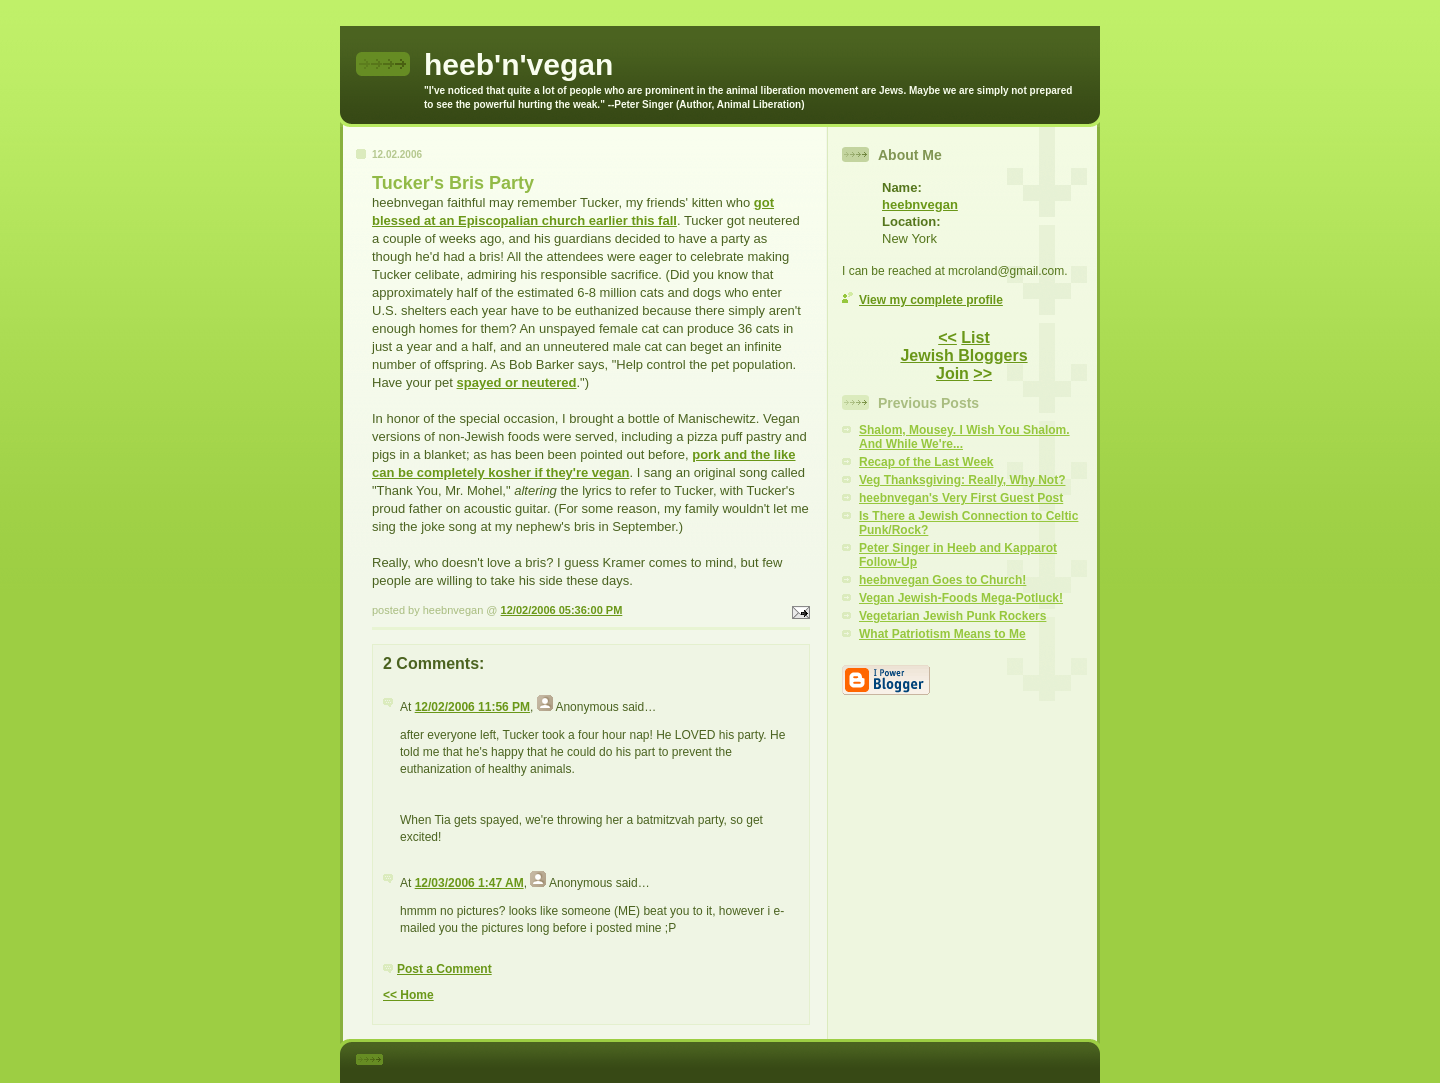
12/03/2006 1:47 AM (469, 883)
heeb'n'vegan (518, 64)
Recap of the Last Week (926, 462)
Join (952, 373)
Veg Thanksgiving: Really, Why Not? (962, 480)
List (975, 337)
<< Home (408, 995)
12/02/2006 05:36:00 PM (562, 610)
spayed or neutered (517, 382)
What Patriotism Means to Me (942, 634)
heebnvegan (920, 204)
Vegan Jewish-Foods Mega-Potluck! (961, 598)
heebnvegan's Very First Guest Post (961, 498)
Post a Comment (444, 969)
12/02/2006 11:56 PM (472, 707)
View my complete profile (931, 300)
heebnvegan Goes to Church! (942, 580)
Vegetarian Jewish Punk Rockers (952, 616)
